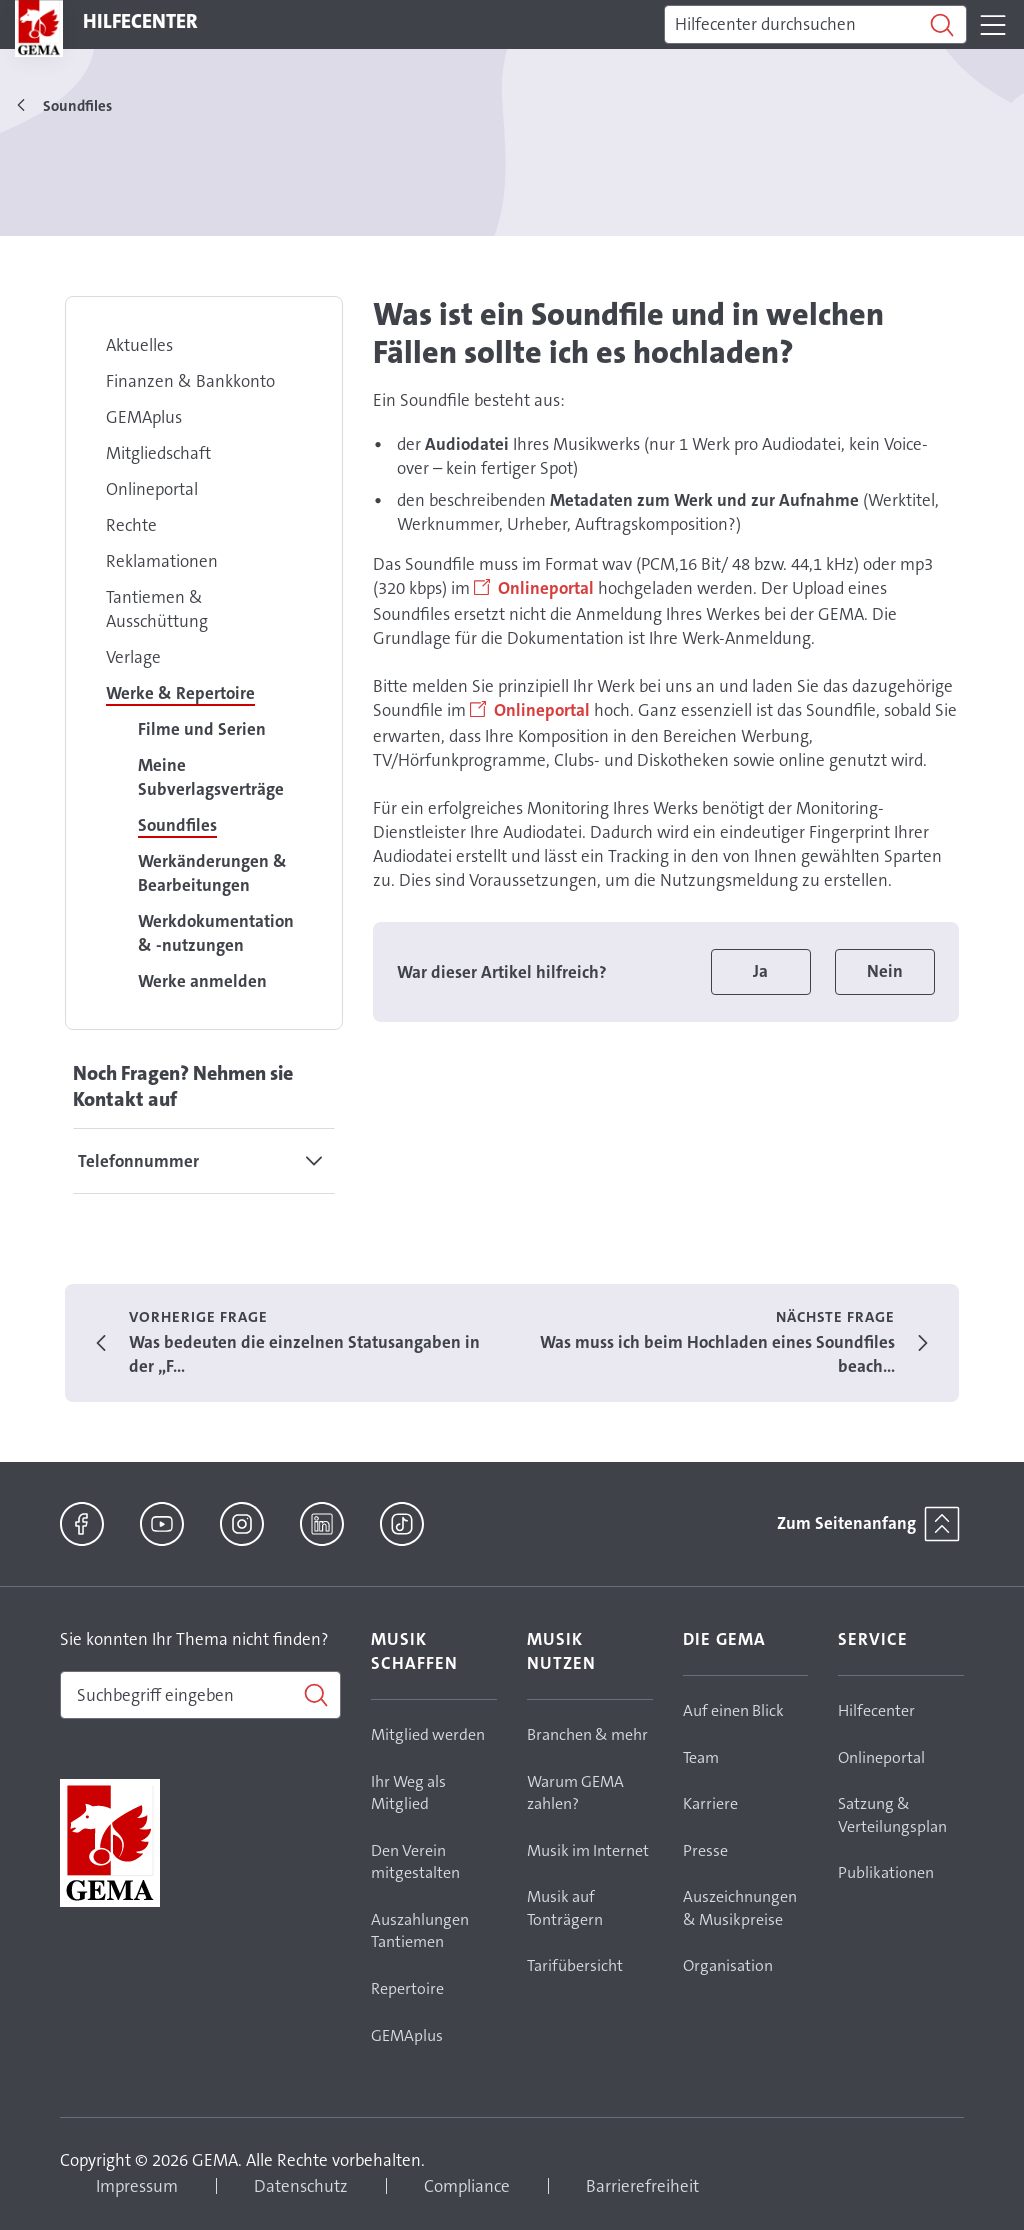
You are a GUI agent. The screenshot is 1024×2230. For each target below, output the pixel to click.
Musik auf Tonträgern (565, 1908)
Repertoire (407, 1988)
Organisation (728, 1965)
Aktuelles (139, 345)
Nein (885, 971)
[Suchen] (815, 25)
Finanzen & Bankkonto (190, 381)
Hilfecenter (876, 1710)
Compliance (467, 2186)
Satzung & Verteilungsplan (892, 1815)
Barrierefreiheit (642, 2186)
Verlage (133, 657)
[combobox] (200, 1695)
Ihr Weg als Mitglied (408, 1793)
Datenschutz (301, 2186)
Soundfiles (177, 825)
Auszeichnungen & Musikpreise (740, 1908)
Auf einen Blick (733, 1710)
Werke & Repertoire (180, 693)
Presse (705, 1850)
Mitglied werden (428, 1734)
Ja (760, 971)
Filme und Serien (202, 729)
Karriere (710, 1803)
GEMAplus (144, 417)
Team (701, 1757)
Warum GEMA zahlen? (575, 1793)
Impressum (137, 2186)
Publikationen (886, 1872)
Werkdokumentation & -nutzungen (216, 933)
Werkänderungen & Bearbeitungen (212, 873)
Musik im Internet (588, 1850)
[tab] (204, 1161)
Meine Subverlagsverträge (211, 777)
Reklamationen (162, 561)
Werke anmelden (202, 981)
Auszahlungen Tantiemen (420, 1931)
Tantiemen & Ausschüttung (157, 609)
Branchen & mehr (587, 1734)
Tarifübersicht (575, 1965)
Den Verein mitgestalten (415, 1862)
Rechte (131, 525)
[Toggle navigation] (993, 25)
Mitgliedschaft (158, 453)
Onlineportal (152, 489)
